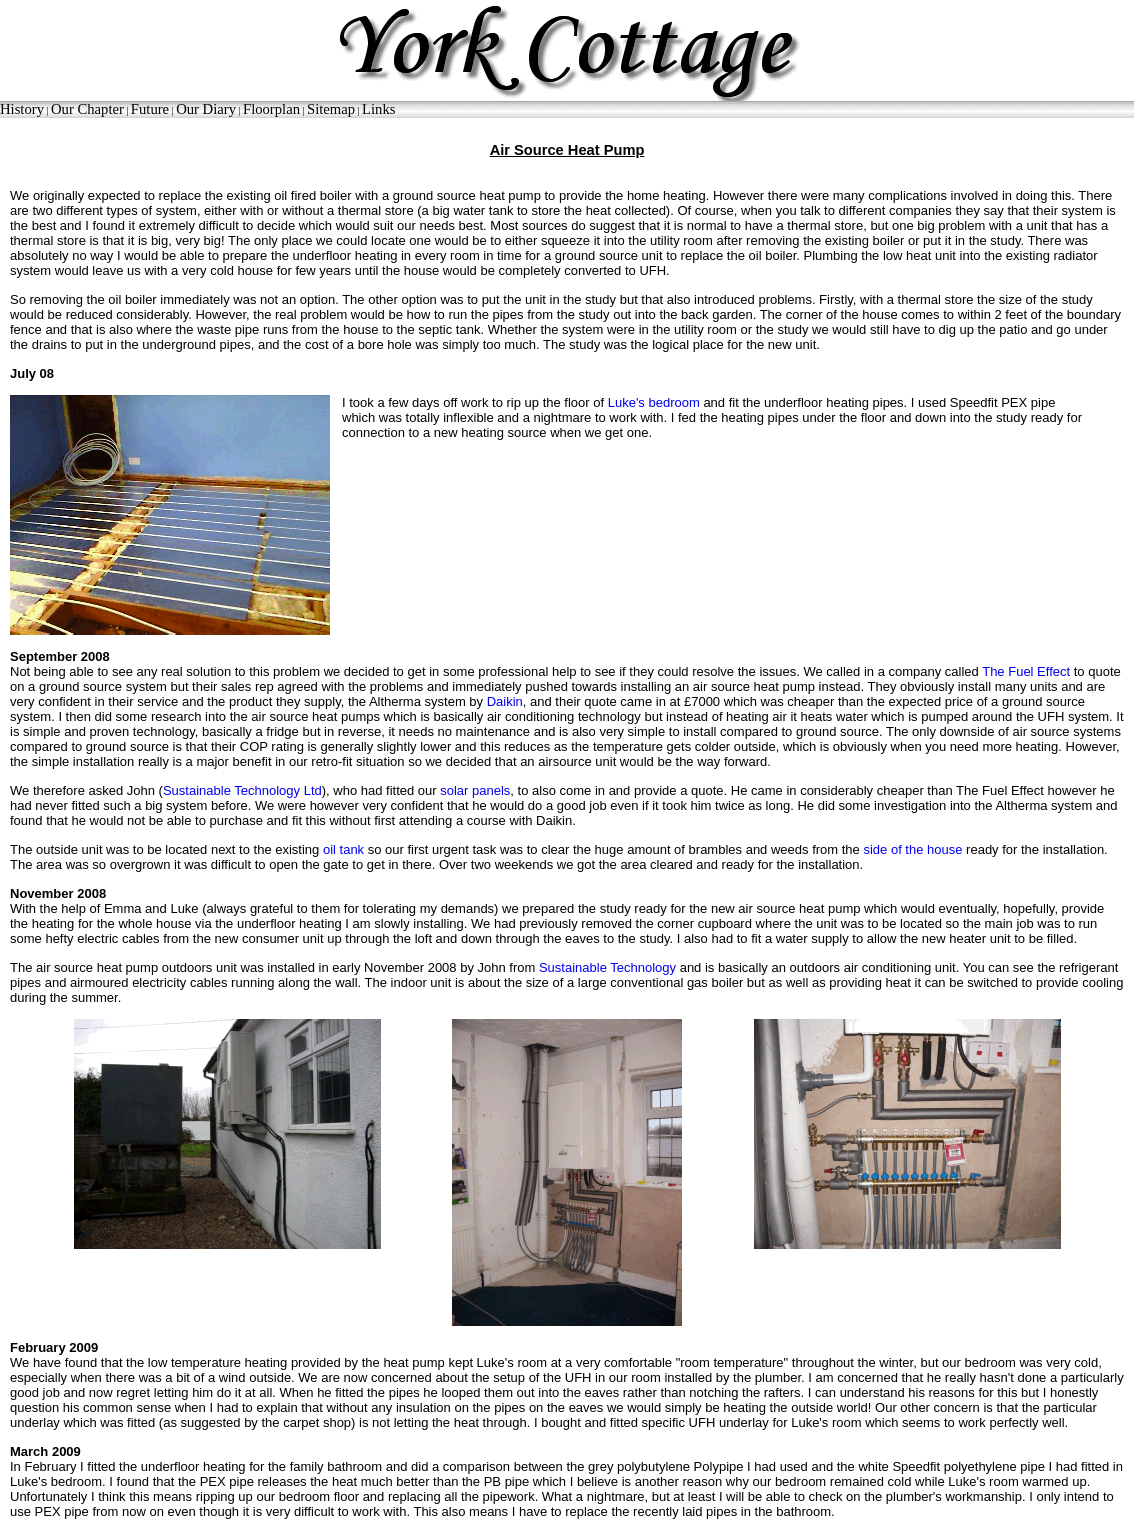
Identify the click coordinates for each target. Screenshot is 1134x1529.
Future (150, 109)
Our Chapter (87, 109)
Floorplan (271, 109)
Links (378, 109)
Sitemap (331, 109)
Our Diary (206, 109)
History (22, 109)
